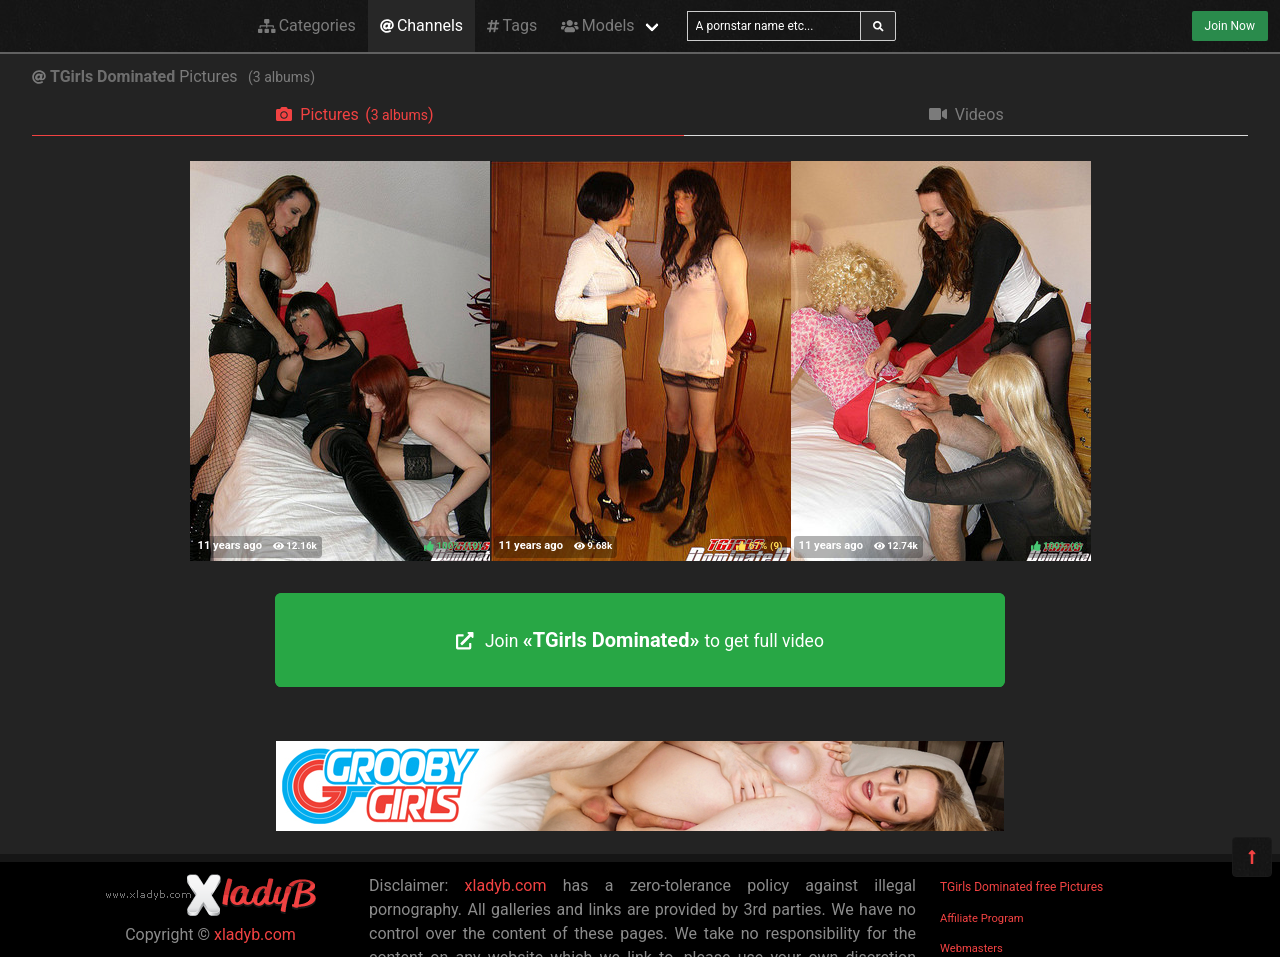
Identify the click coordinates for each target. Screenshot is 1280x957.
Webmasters (971, 948)
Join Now (1230, 26)
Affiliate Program (982, 918)
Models (597, 25)
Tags (512, 25)
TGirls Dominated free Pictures (1021, 887)
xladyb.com (255, 934)
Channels (421, 25)
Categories (307, 25)
